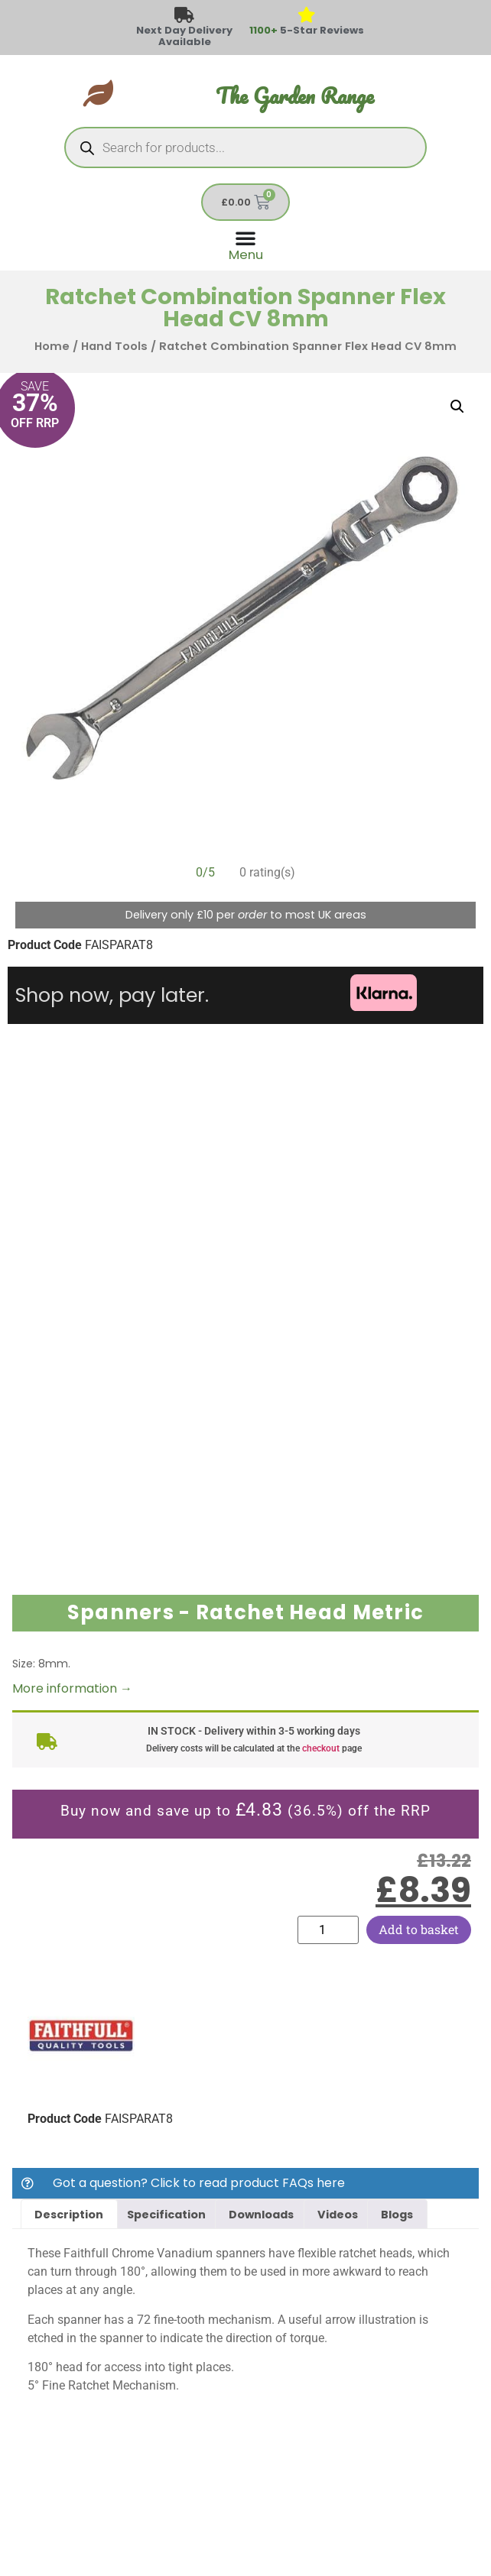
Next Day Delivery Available (184, 36)
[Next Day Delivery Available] (185, 16)
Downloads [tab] (261, 2214)
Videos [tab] (337, 2214)
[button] (457, 406)
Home (52, 346)
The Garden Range (295, 96)
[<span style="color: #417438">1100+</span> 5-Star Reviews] (307, 16)
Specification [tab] (166, 2214)
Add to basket (419, 1929)
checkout (321, 1748)
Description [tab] (68, 2214)
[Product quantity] (328, 1930)
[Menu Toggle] (246, 244)
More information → (72, 1688)
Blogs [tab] (397, 2214)
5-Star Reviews (306, 30)
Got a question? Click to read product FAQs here (199, 2183)
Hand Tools (114, 346)
